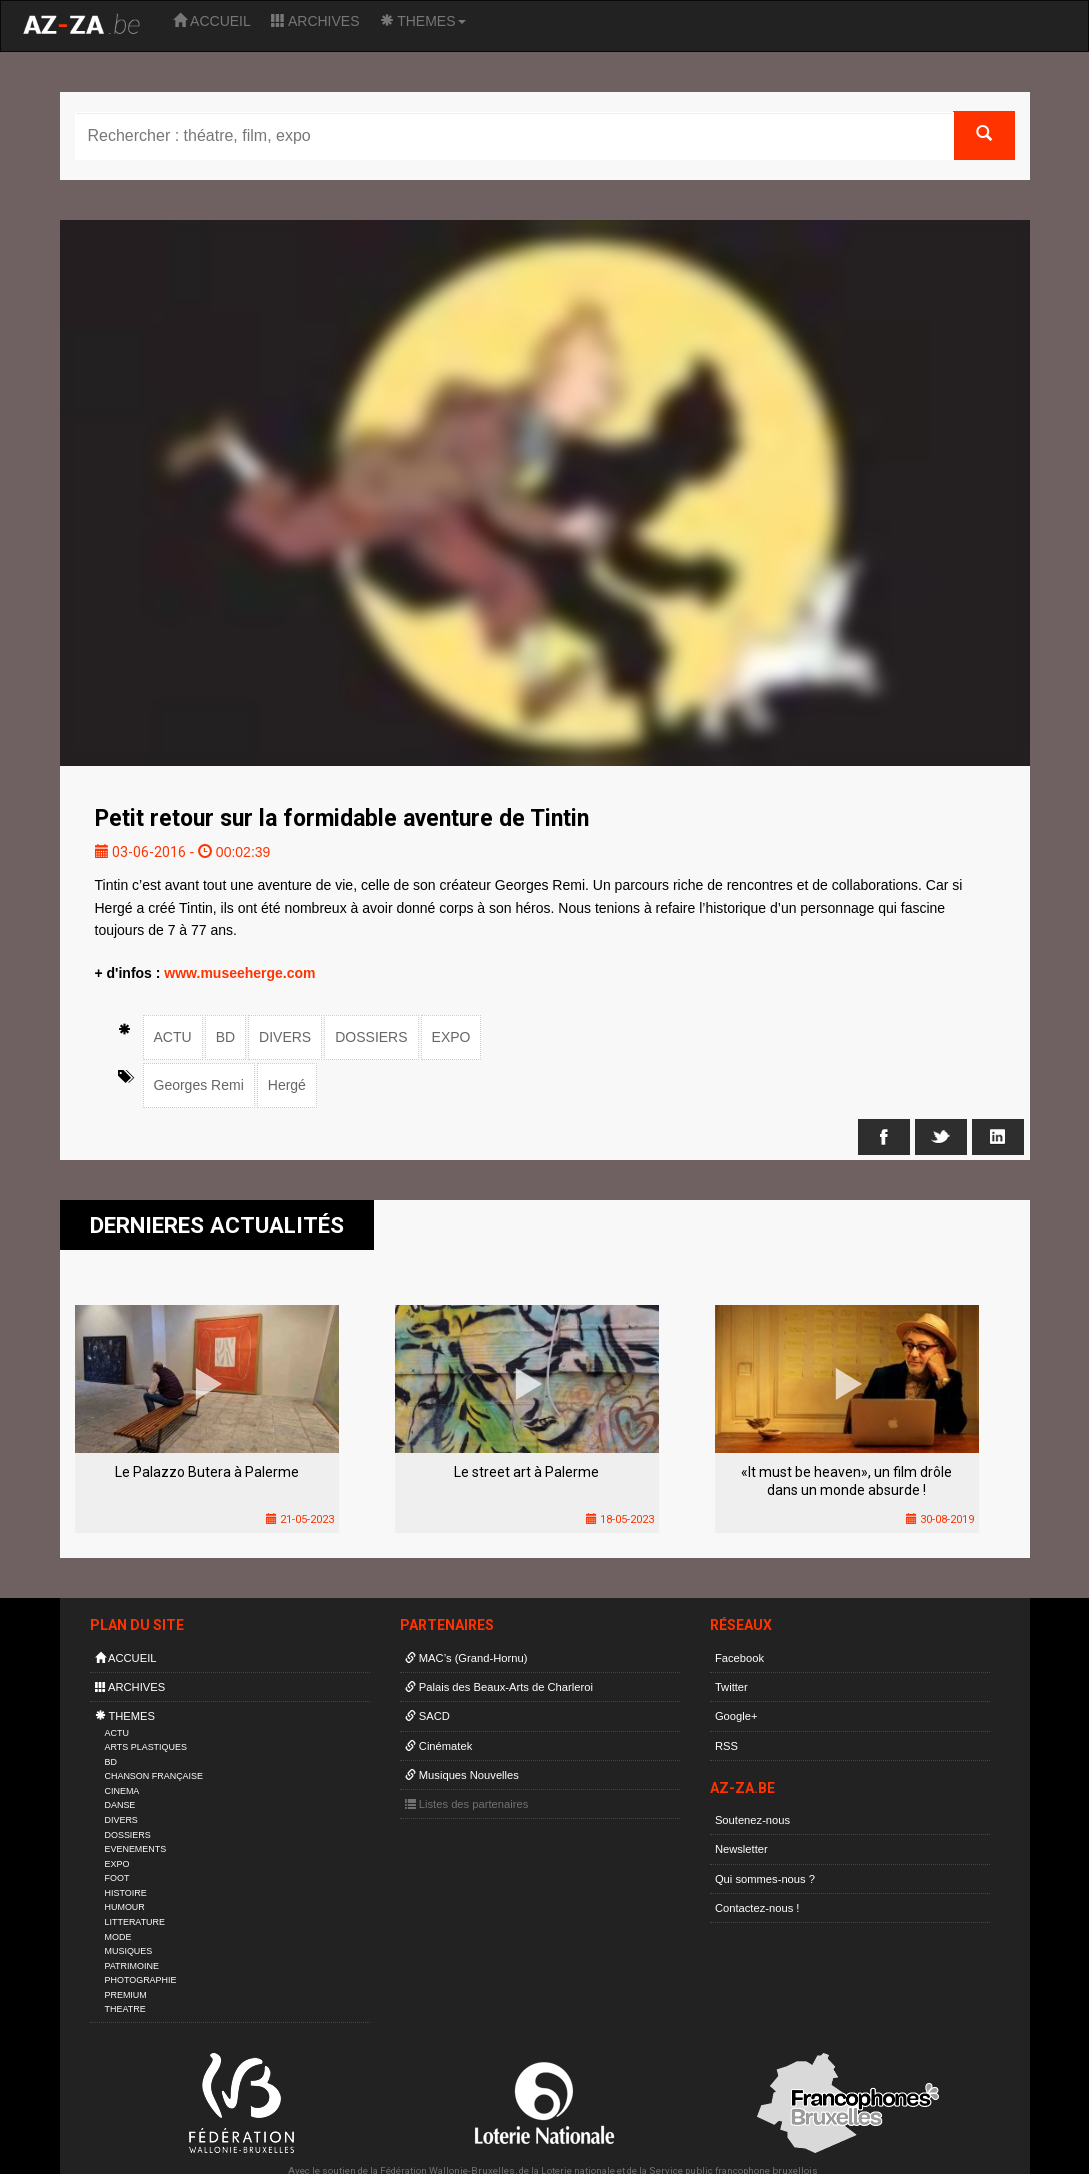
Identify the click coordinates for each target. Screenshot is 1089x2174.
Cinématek (439, 1746)
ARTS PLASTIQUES (146, 1747)
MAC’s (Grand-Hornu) (466, 1658)
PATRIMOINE (132, 1966)
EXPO (451, 1037)
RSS (726, 1746)
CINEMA (122, 1791)
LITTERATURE (135, 1922)
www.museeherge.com (239, 973)
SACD (427, 1716)
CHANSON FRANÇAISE (154, 1776)
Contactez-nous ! (757, 1908)
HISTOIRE (126, 1893)
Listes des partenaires (467, 1804)
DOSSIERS (371, 1037)
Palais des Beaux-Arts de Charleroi (499, 1687)
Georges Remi (199, 1085)
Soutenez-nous (752, 1820)
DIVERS (285, 1037)
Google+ (736, 1716)
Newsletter (741, 1849)
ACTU (173, 1037)
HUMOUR (125, 1907)
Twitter (731, 1687)
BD (225, 1037)
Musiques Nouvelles (462, 1775)
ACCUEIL (212, 21)
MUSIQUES (129, 1951)
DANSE (120, 1805)
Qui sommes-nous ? (765, 1879)
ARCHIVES (315, 21)
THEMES (423, 21)
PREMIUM (126, 1995)
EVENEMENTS (136, 1849)
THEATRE (125, 2009)
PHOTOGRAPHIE (141, 1980)
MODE (118, 1937)
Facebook (739, 1658)
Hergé (287, 1085)
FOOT (117, 1878)
